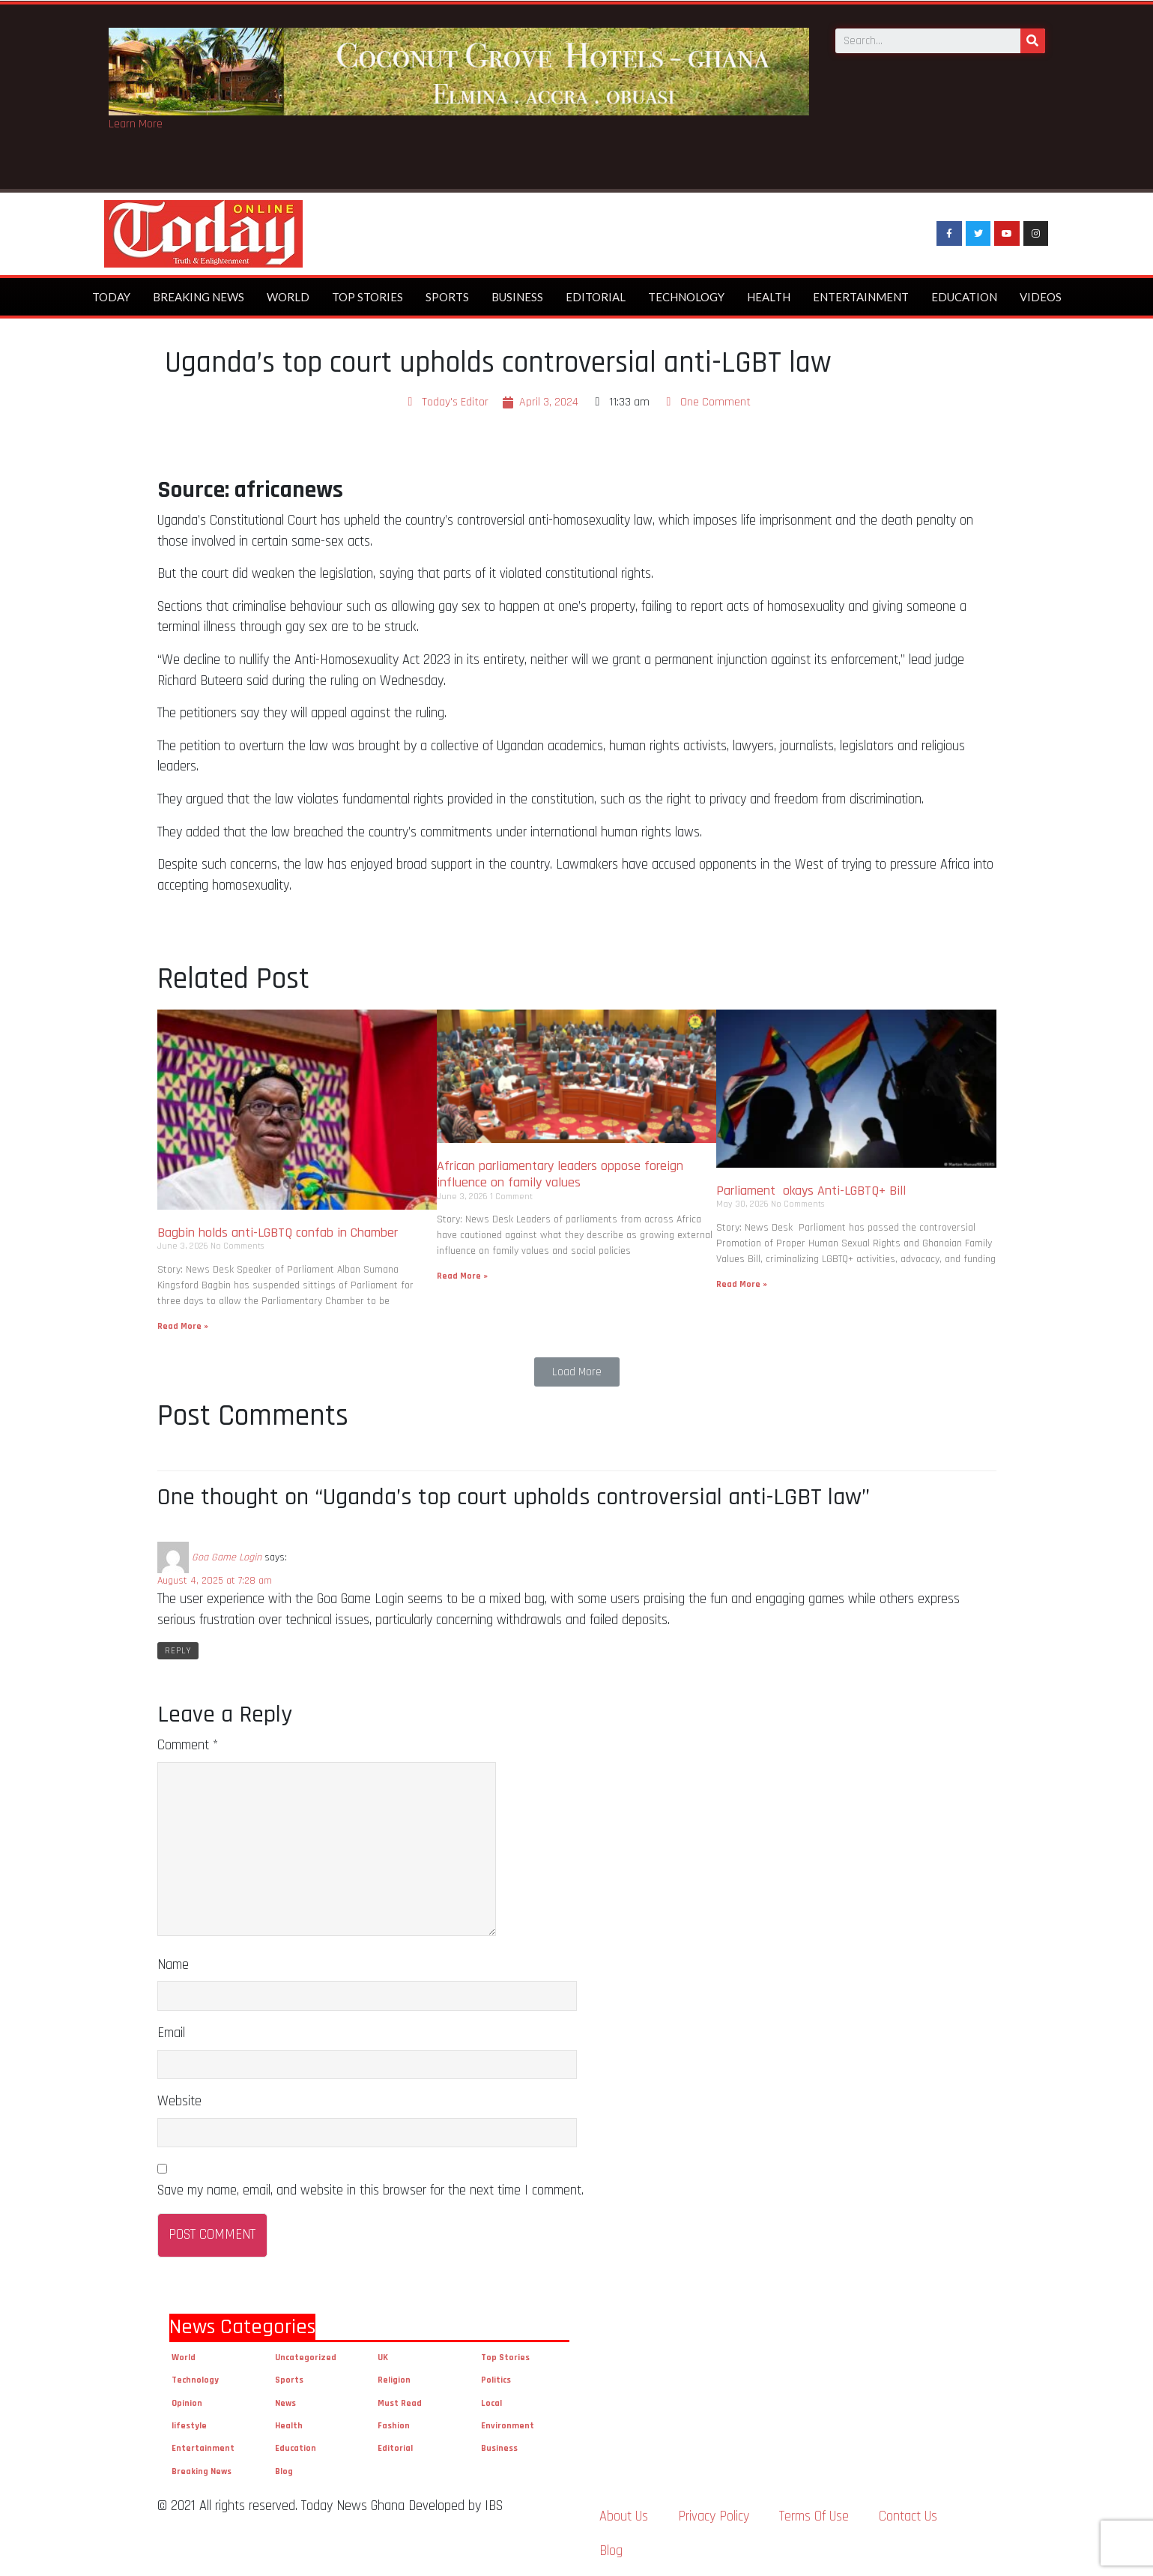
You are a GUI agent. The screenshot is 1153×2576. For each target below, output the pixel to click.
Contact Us (908, 2516)
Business (517, 297)
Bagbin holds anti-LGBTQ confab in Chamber (279, 1232)
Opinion (187, 2403)
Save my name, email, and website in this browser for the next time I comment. (370, 2190)
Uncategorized (305, 2357)
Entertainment (861, 297)
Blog (284, 2471)
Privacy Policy (713, 2516)
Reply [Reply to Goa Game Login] (178, 1650)
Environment (507, 2425)
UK (383, 2357)
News (285, 2403)
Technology (686, 297)
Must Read (400, 2403)
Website (179, 2101)
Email (171, 2033)
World (288, 297)
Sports (447, 297)
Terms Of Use (814, 2516)
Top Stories (367, 297)
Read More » (182, 1326)
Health (768, 297)
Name (173, 1964)
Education (964, 297)
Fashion (394, 2425)
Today (111, 297)
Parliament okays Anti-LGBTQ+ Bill (811, 1190)
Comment (187, 1745)
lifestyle (189, 2425)
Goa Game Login (226, 1557)
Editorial (596, 297)
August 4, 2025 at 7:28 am (214, 1580)
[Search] (1032, 40)
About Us (623, 2516)
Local (491, 2403)
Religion (394, 2380)
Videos (1041, 297)
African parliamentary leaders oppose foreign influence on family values (560, 1174)
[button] (577, 1372)
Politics (496, 2380)
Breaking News (198, 297)
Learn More (136, 124)
